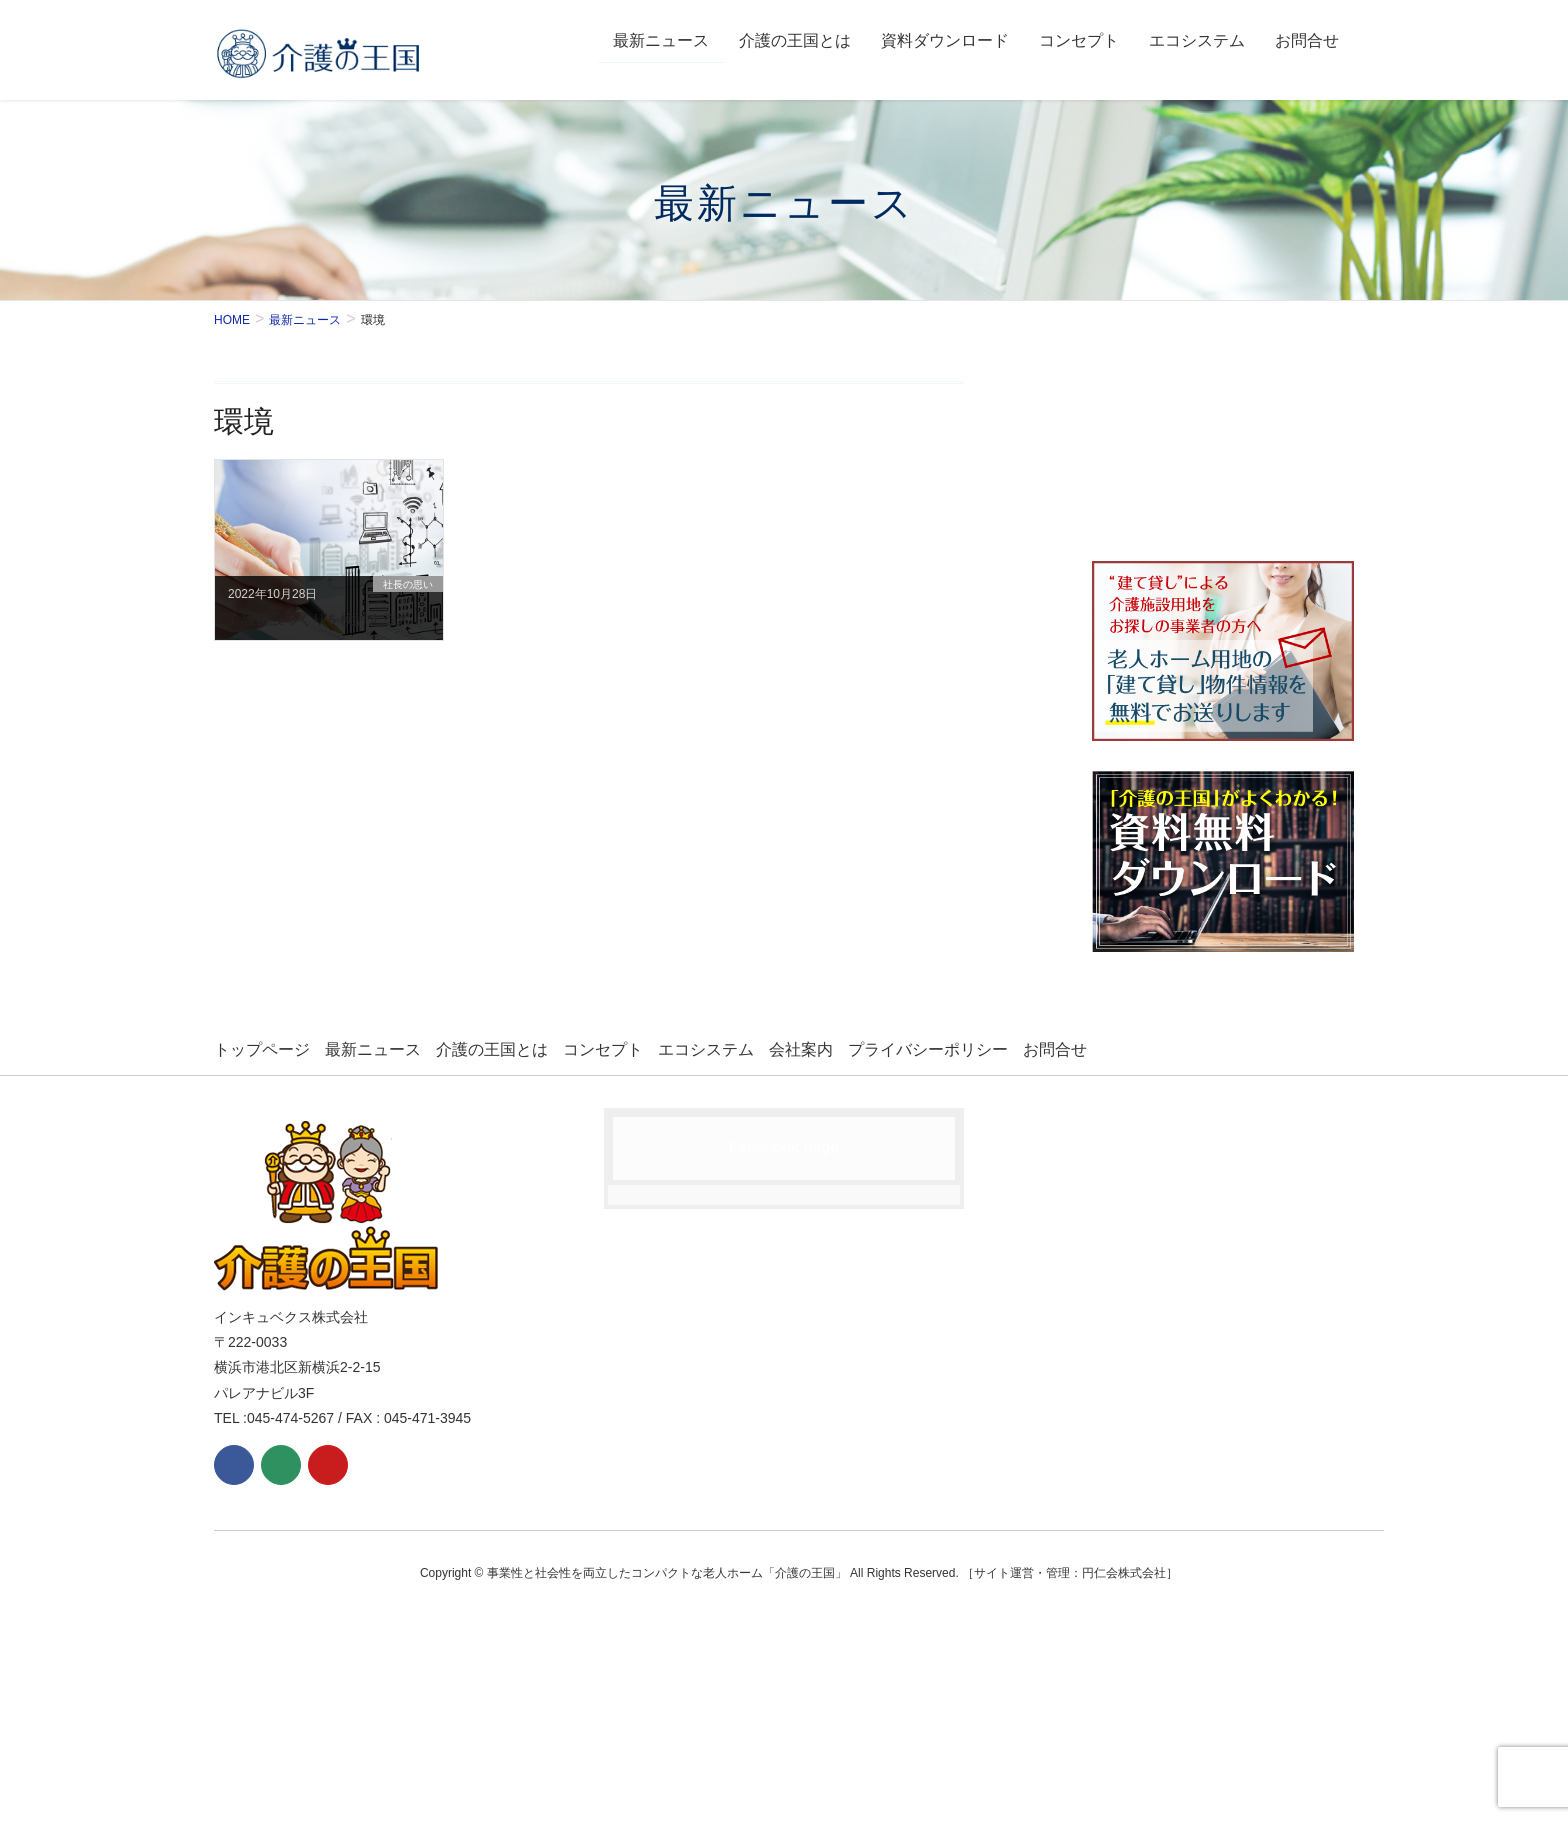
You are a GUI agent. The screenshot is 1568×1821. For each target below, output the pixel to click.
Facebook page (784, 1147)
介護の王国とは (492, 1049)
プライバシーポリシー (928, 1049)
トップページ (262, 1049)
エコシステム (706, 1049)
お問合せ (1055, 1049)
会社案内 (801, 1049)
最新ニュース (373, 1049)
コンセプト (603, 1049)
